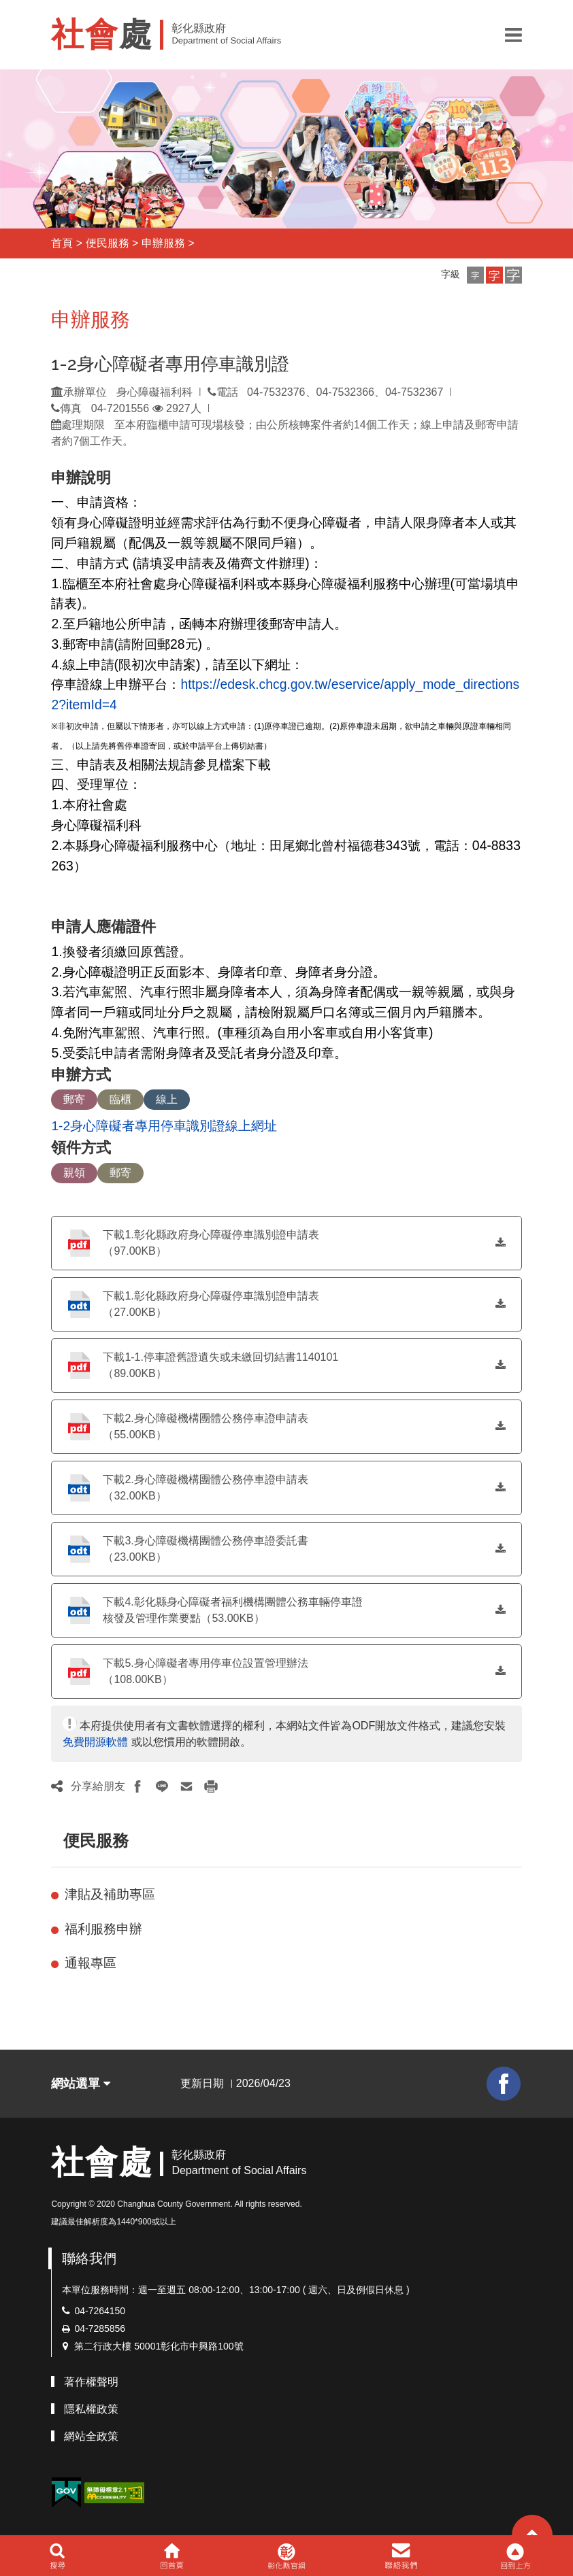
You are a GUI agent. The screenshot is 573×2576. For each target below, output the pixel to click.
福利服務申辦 (103, 1929)
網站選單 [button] (80, 2083)
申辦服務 (163, 243)
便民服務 (107, 243)
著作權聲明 (91, 2382)
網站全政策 (91, 2436)
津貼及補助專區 (110, 1894)
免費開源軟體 (95, 1742)
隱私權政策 (91, 2409)
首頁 (62, 243)
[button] (513, 35)
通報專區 (90, 1963)
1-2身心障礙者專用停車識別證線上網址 (164, 1126)
